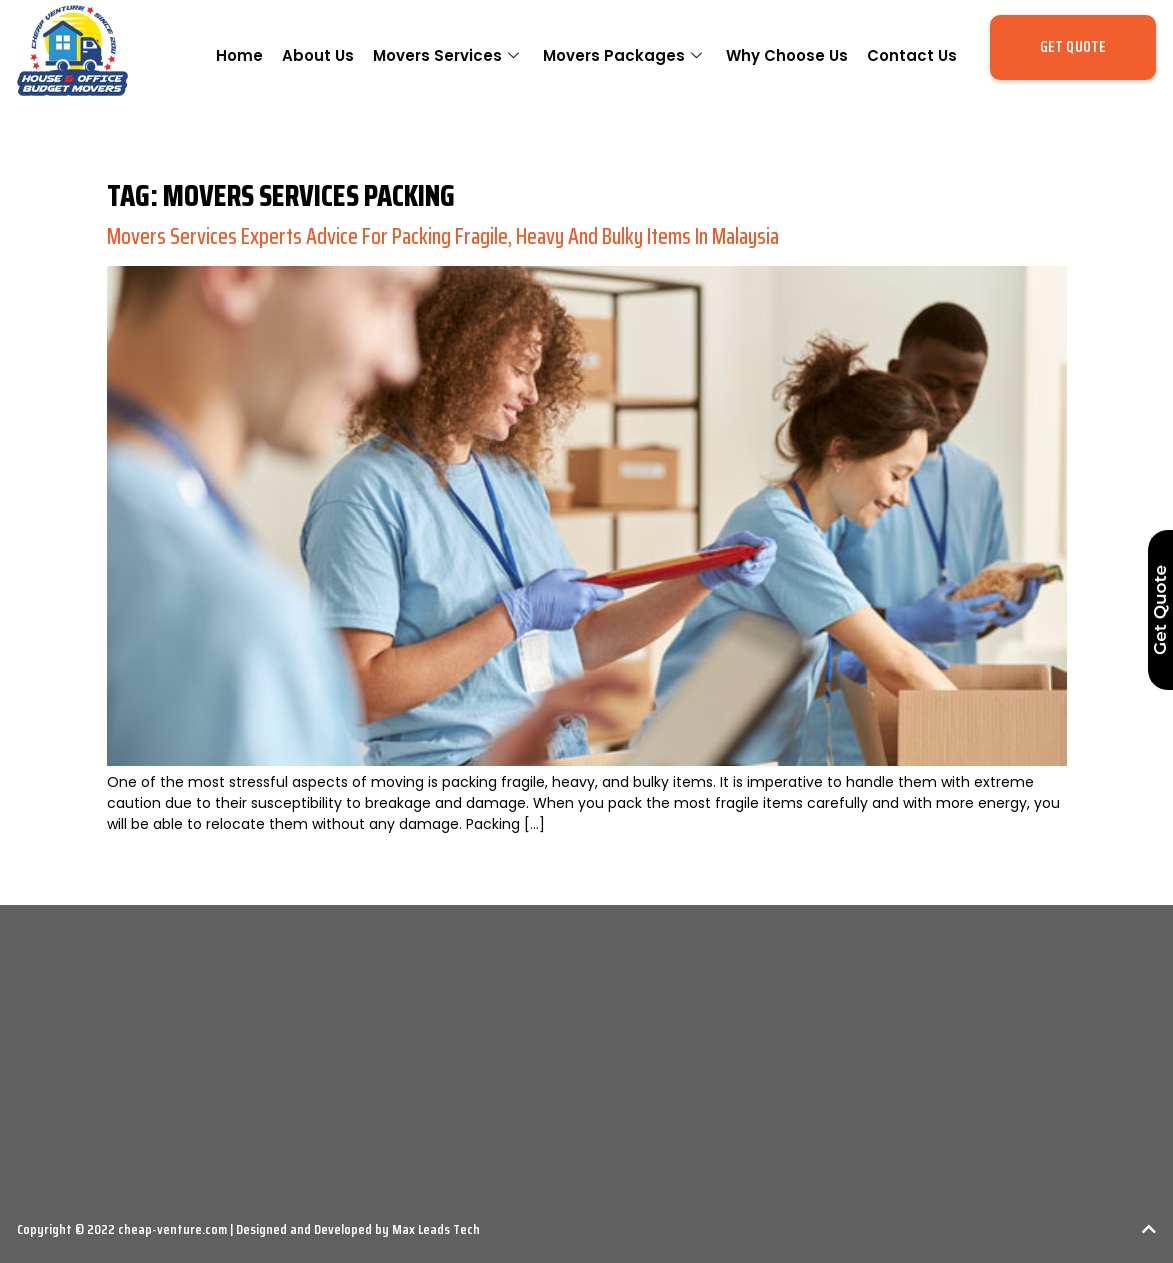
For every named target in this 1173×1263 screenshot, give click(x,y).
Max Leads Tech (434, 1229)
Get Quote (1160, 610)
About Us (318, 55)
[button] (1073, 47)
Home (239, 55)
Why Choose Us (787, 55)
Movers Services (448, 55)
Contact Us (912, 55)
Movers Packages (625, 55)
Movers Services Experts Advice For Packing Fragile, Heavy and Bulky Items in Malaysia (443, 236)
